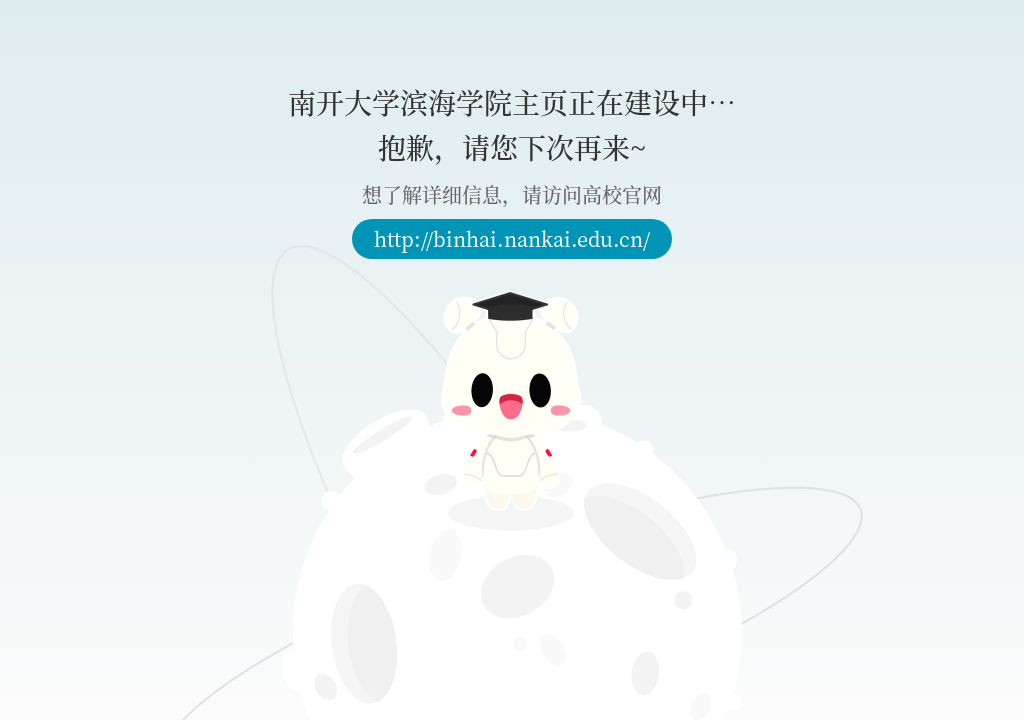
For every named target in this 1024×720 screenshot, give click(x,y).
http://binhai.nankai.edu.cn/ (512, 238)
